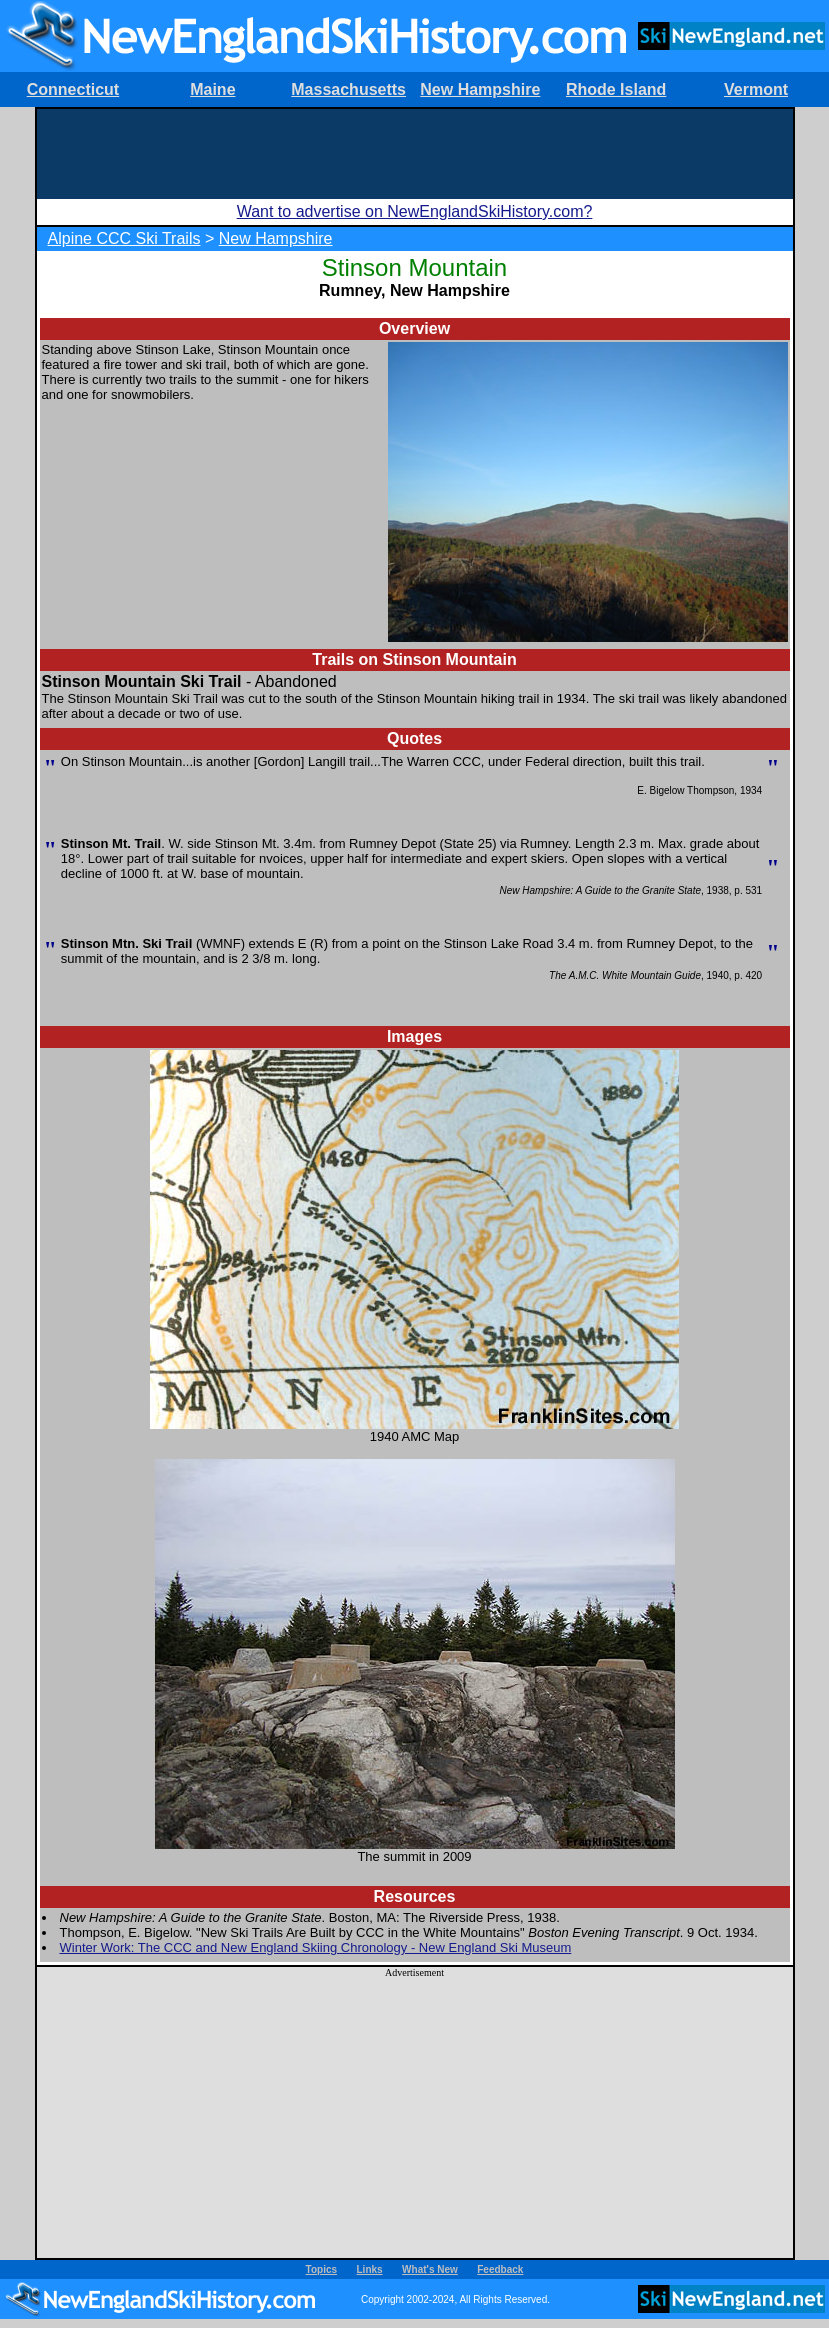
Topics (321, 2269)
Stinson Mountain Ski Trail (142, 681)
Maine (212, 89)
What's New (430, 2269)
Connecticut (73, 89)
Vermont (756, 89)
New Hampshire (480, 89)
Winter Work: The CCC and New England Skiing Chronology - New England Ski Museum (316, 1947)
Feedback (500, 2269)
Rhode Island (616, 89)
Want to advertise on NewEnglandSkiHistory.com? (415, 211)
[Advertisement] (415, 154)
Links (370, 2269)
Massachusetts (348, 89)
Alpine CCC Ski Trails (124, 238)
